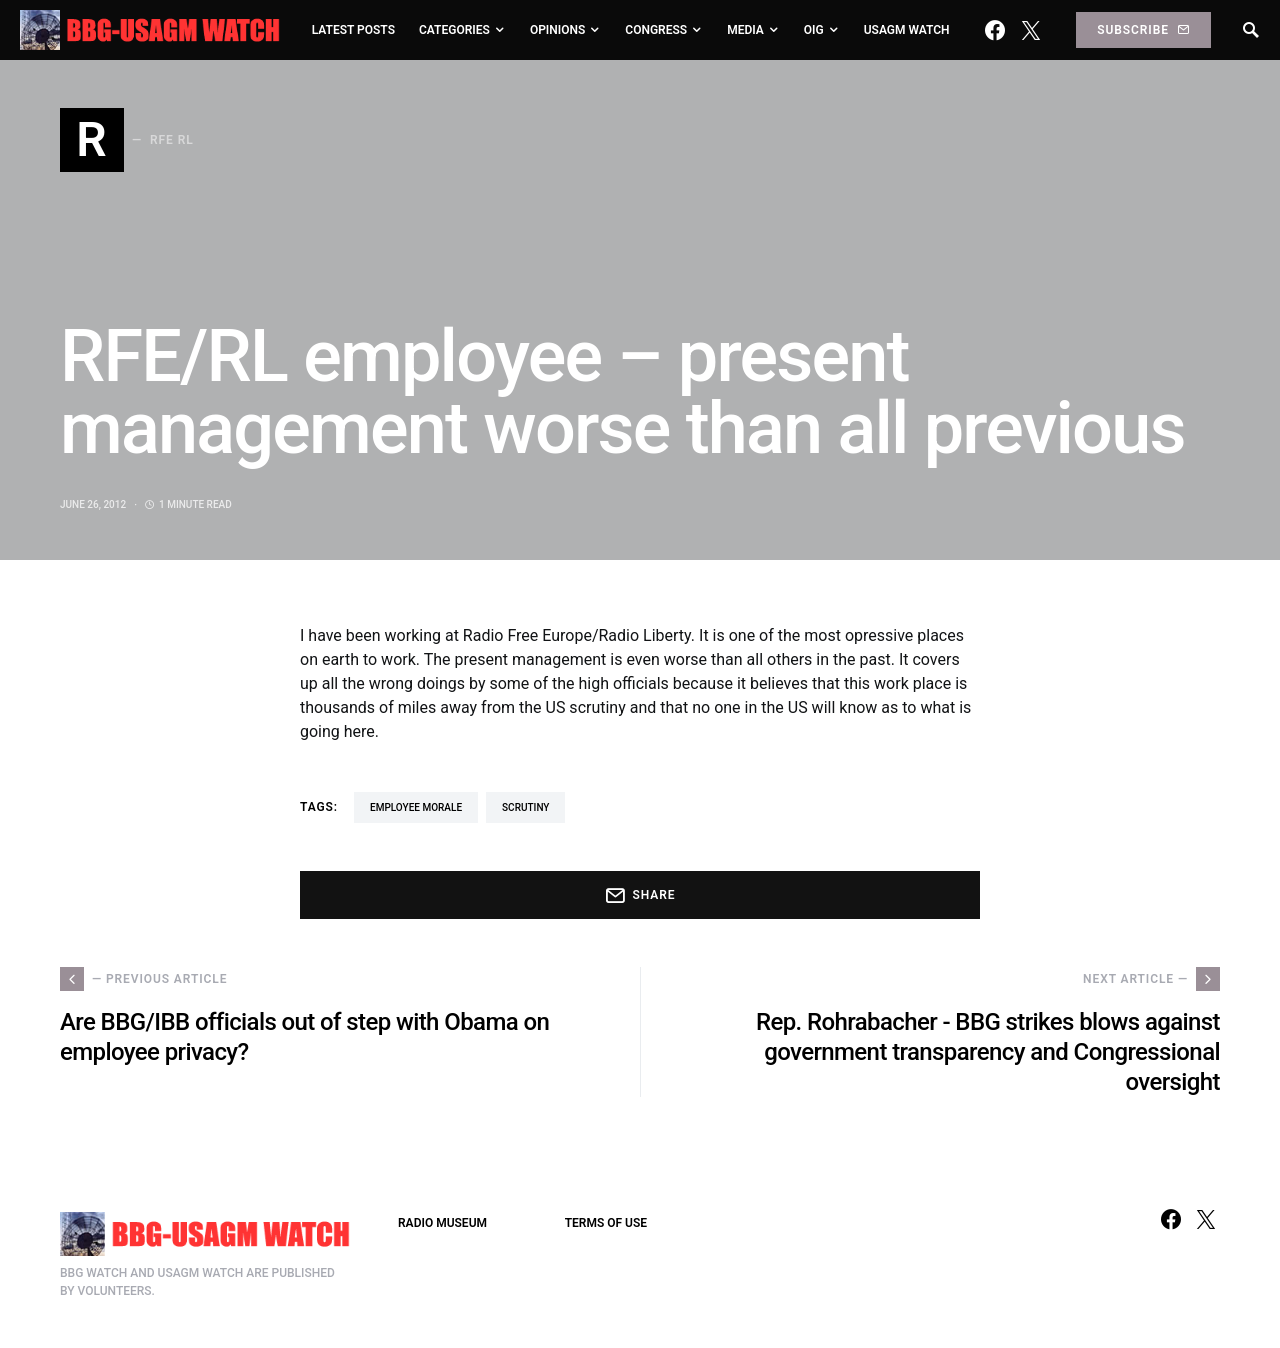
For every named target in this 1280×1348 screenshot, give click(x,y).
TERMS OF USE (606, 1223)
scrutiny (525, 807)
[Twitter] (1031, 30)
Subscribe (1143, 30)
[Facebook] (995, 30)
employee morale (416, 807)
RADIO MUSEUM (442, 1223)
